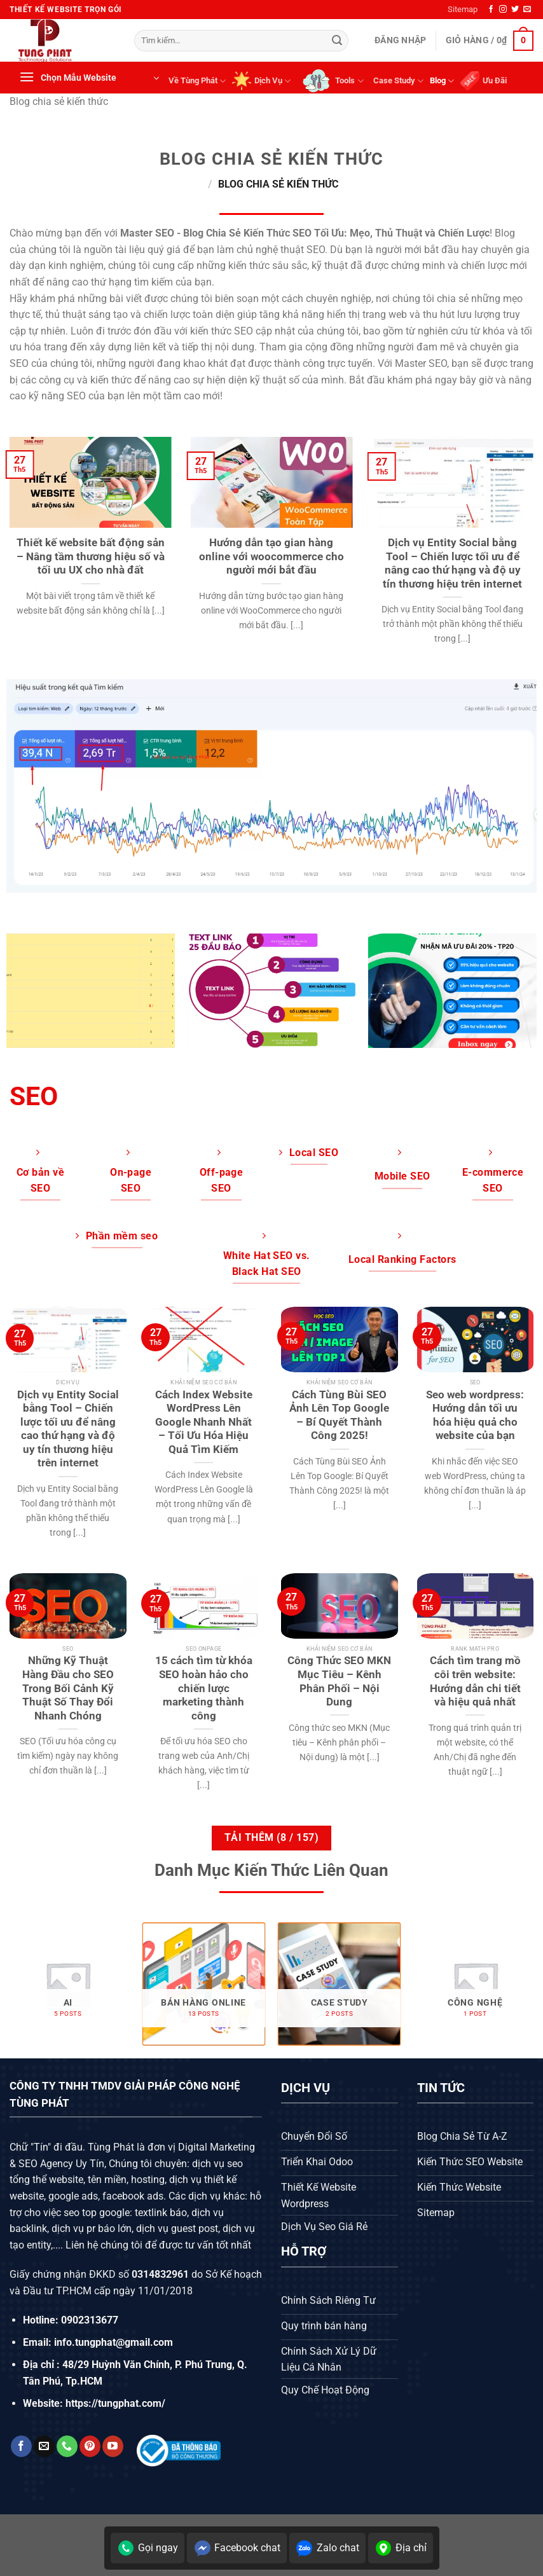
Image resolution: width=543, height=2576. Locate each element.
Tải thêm (271, 1838)
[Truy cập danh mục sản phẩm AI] (68, 1984)
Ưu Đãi (483, 80)
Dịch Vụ (261, 80)
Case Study (398, 81)
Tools (331, 81)
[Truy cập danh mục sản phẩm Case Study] (339, 1984)
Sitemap (463, 9)
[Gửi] (337, 41)
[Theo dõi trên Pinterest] (89, 2446)
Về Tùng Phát (197, 81)
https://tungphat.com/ (115, 2403)
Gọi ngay (147, 2548)
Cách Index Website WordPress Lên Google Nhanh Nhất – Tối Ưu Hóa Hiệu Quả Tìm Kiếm (203, 1422)
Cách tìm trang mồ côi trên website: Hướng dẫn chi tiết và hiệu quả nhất (475, 1681)
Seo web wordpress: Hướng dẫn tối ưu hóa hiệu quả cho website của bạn (475, 1415)
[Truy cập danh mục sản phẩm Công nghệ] (475, 1984)
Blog (442, 81)
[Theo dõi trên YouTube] (112, 2446)
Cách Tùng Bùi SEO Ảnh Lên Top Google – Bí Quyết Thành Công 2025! (339, 1415)
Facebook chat (236, 2548)
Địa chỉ (401, 2548)
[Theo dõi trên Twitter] (515, 9)
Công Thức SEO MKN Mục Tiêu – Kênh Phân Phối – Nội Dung (339, 1681)
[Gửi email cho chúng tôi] (527, 9)
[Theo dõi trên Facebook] (491, 9)
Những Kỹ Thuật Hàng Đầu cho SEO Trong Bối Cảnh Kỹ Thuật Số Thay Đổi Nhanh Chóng (68, 1688)
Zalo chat (327, 2548)
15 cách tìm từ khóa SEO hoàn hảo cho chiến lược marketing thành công (203, 1688)
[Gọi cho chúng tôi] (67, 2446)
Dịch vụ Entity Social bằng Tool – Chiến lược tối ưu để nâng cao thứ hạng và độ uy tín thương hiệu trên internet (452, 563)
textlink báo (161, 2213)
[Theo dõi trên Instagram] (503, 9)
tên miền (106, 2179)
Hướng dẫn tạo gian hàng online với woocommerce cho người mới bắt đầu (271, 556)
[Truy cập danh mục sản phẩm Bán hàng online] (203, 1984)
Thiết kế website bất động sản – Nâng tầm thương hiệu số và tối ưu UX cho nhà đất (91, 556)
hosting (148, 2179)
